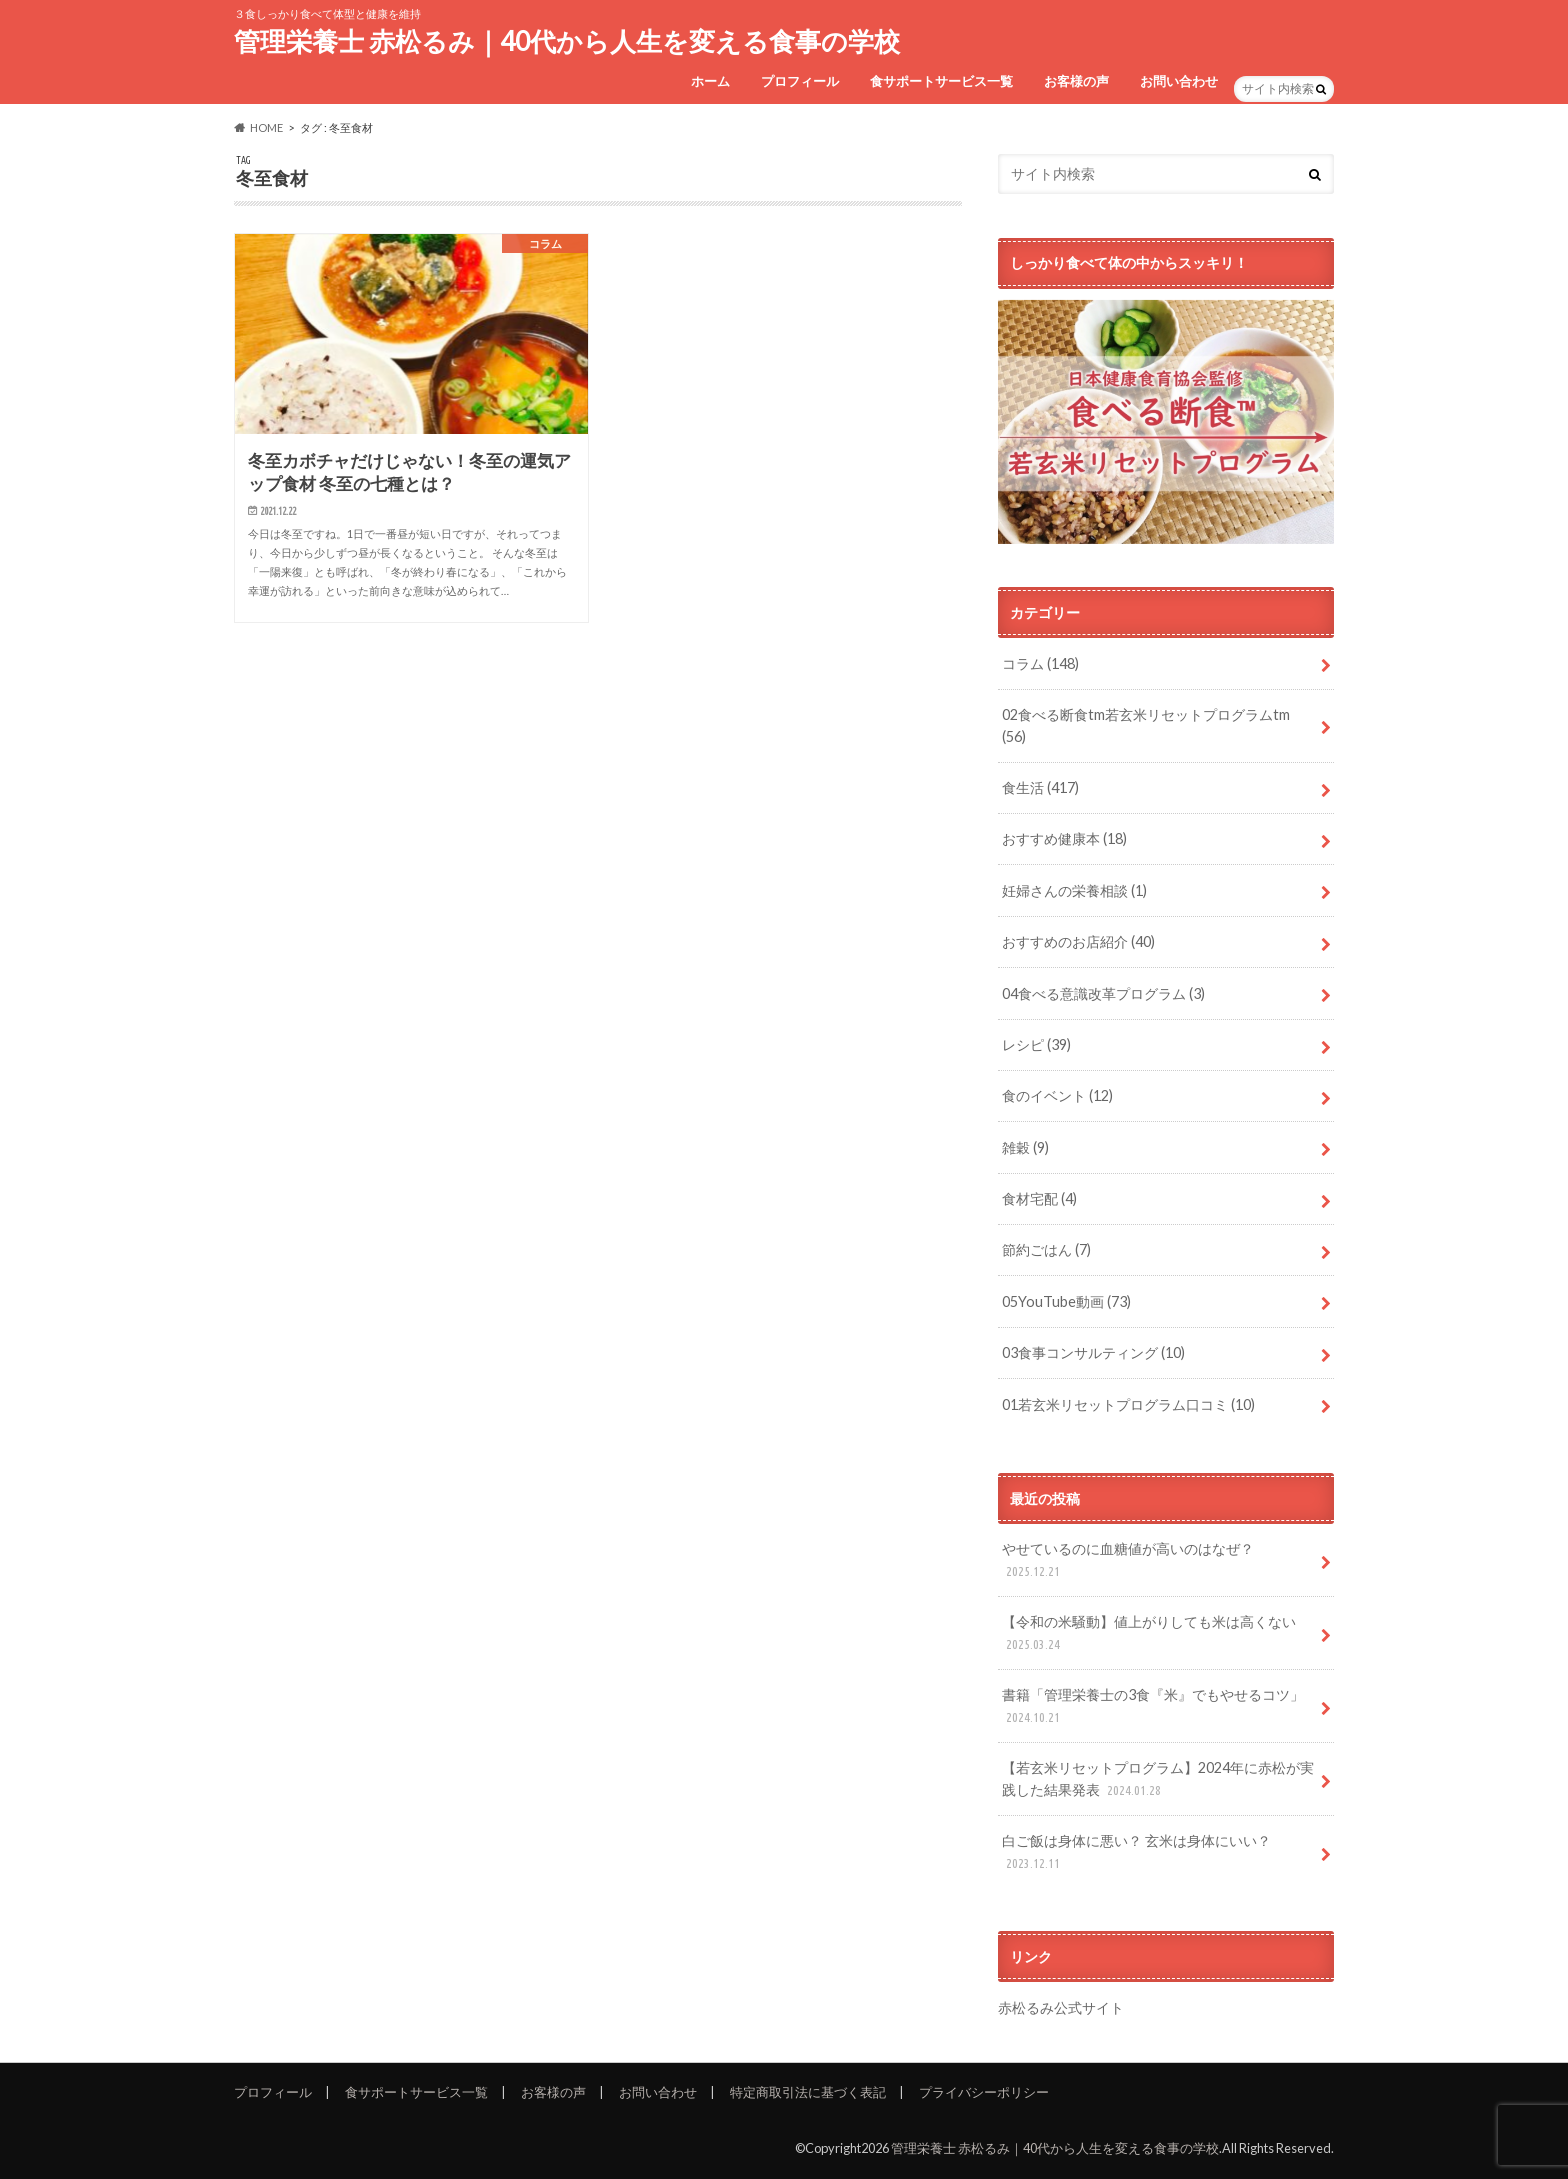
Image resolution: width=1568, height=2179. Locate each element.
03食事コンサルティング (1093, 1352)
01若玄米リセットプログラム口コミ (1128, 1404)
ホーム (710, 81)
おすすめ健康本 (1064, 838)
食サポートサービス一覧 (941, 81)
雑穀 (1025, 1147)
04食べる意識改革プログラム (1103, 993)
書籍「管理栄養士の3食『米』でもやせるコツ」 (1153, 1706)
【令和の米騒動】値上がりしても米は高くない (1149, 1633)
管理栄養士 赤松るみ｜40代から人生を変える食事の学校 (567, 41)
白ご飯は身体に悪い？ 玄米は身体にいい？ (1136, 1852)
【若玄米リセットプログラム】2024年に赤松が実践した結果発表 (1158, 1779)
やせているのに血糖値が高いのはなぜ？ (1128, 1560)
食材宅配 (1039, 1198)
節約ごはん (1046, 1249)
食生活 (1040, 787)
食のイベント (1057, 1095)
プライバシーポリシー (984, 2092)
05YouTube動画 (1066, 1301)
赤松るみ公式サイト (1061, 2007)
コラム (1040, 663)
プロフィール (800, 81)
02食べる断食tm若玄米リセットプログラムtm (1146, 725)
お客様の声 (1076, 81)
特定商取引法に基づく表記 (808, 2092)
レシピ (1036, 1044)
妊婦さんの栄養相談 (1074, 890)
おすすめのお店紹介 (1078, 941)
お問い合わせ (1179, 81)
